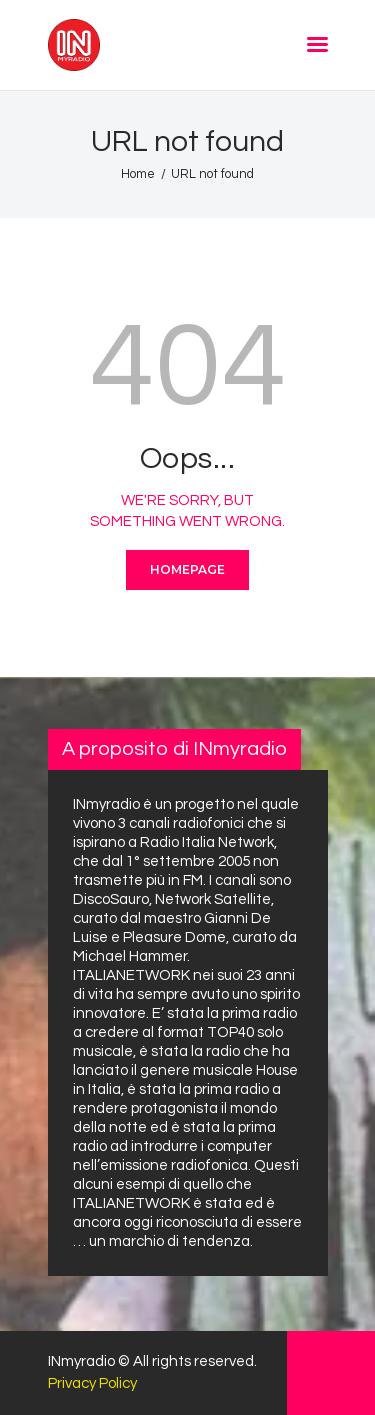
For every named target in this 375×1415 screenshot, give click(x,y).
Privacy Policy (92, 1383)
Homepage (187, 569)
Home (138, 174)
